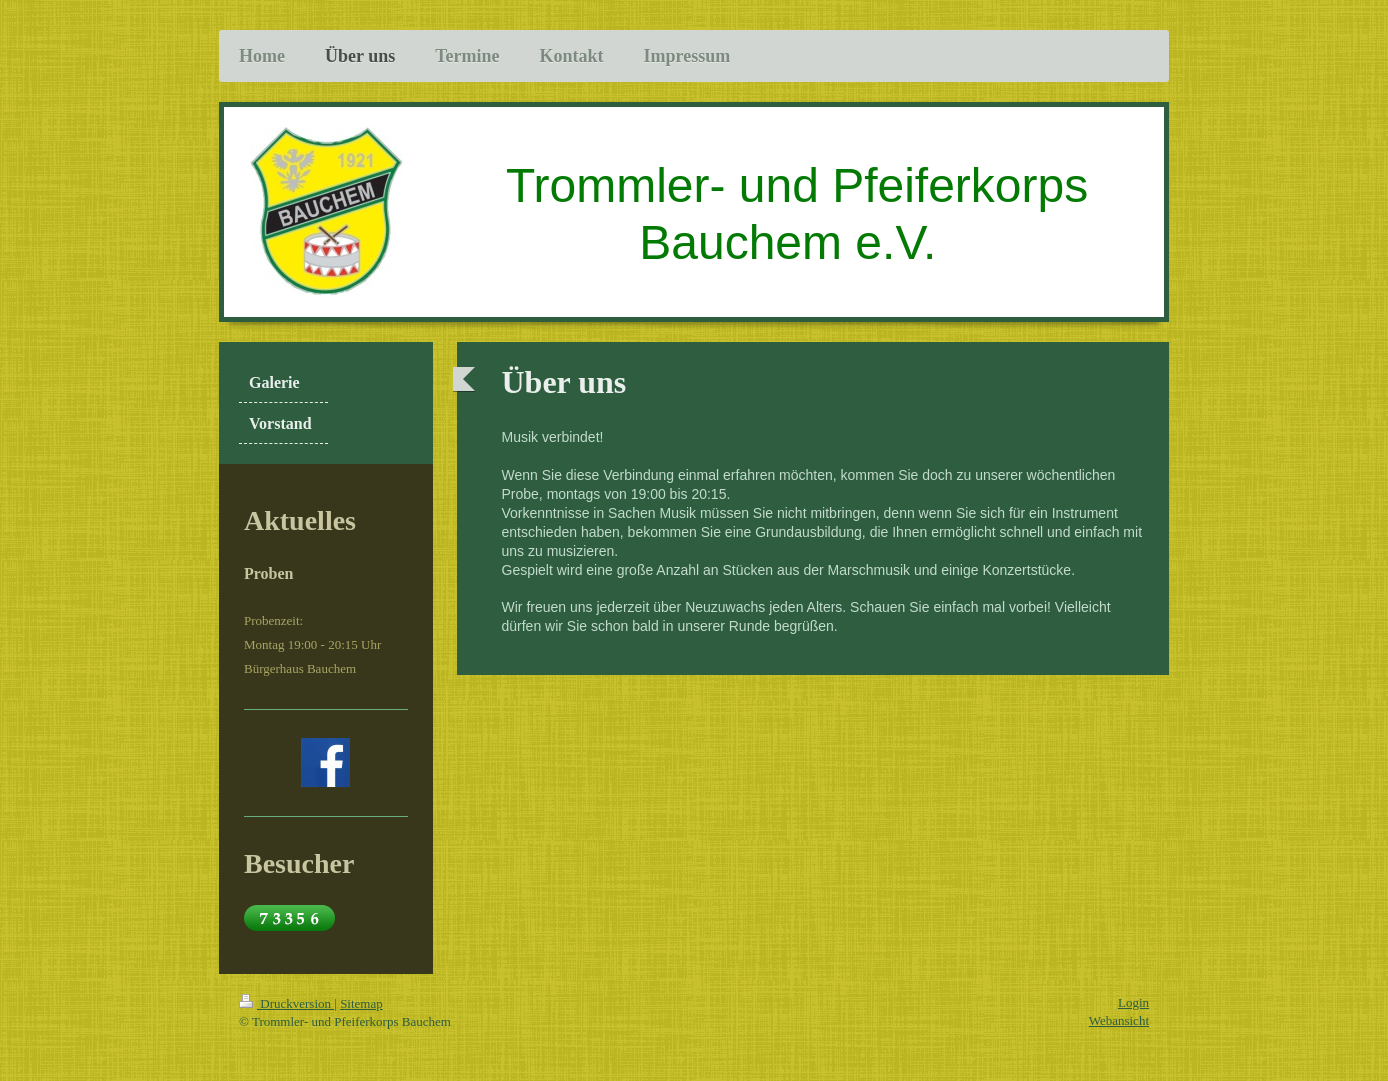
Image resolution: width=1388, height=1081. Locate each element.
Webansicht (1119, 1020)
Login (1133, 1002)
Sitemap (361, 1003)
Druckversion (286, 1003)
